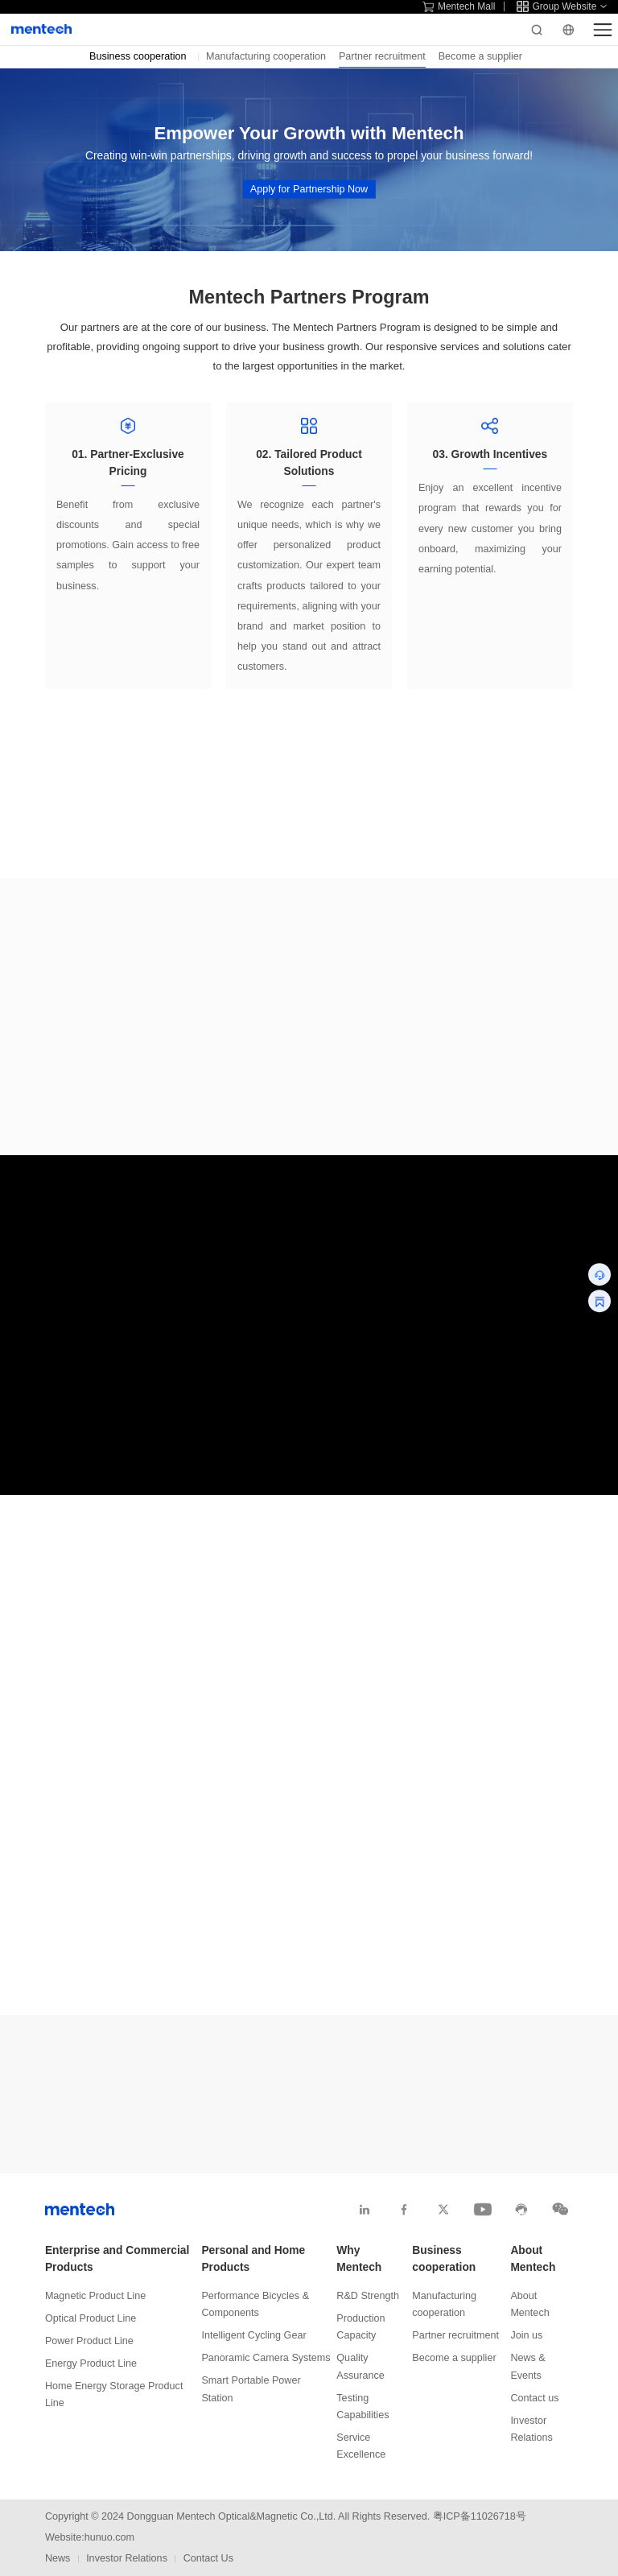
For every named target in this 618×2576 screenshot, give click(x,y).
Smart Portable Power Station (250, 2389)
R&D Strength (367, 2295)
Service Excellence (360, 2446)
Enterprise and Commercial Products (117, 2258)
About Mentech (532, 2258)
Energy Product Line (91, 2363)
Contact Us (208, 2558)
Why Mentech (358, 2258)
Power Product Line (89, 2341)
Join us (526, 2335)
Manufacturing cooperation (266, 56)
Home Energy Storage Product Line (114, 2394)
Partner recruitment (382, 56)
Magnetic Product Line (95, 2295)
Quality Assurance (360, 2366)
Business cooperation (444, 2258)
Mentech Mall (458, 6)
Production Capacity (360, 2327)
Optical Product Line (90, 2318)
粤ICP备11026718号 (479, 2516)
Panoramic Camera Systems (265, 2357)
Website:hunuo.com (89, 2537)
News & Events (527, 2366)
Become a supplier (480, 56)
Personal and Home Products (253, 2258)
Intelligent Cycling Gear (253, 2335)
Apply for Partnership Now (309, 188)
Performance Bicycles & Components (255, 2304)
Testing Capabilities (362, 2406)
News (58, 2558)
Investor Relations (531, 2429)
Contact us (534, 2398)
